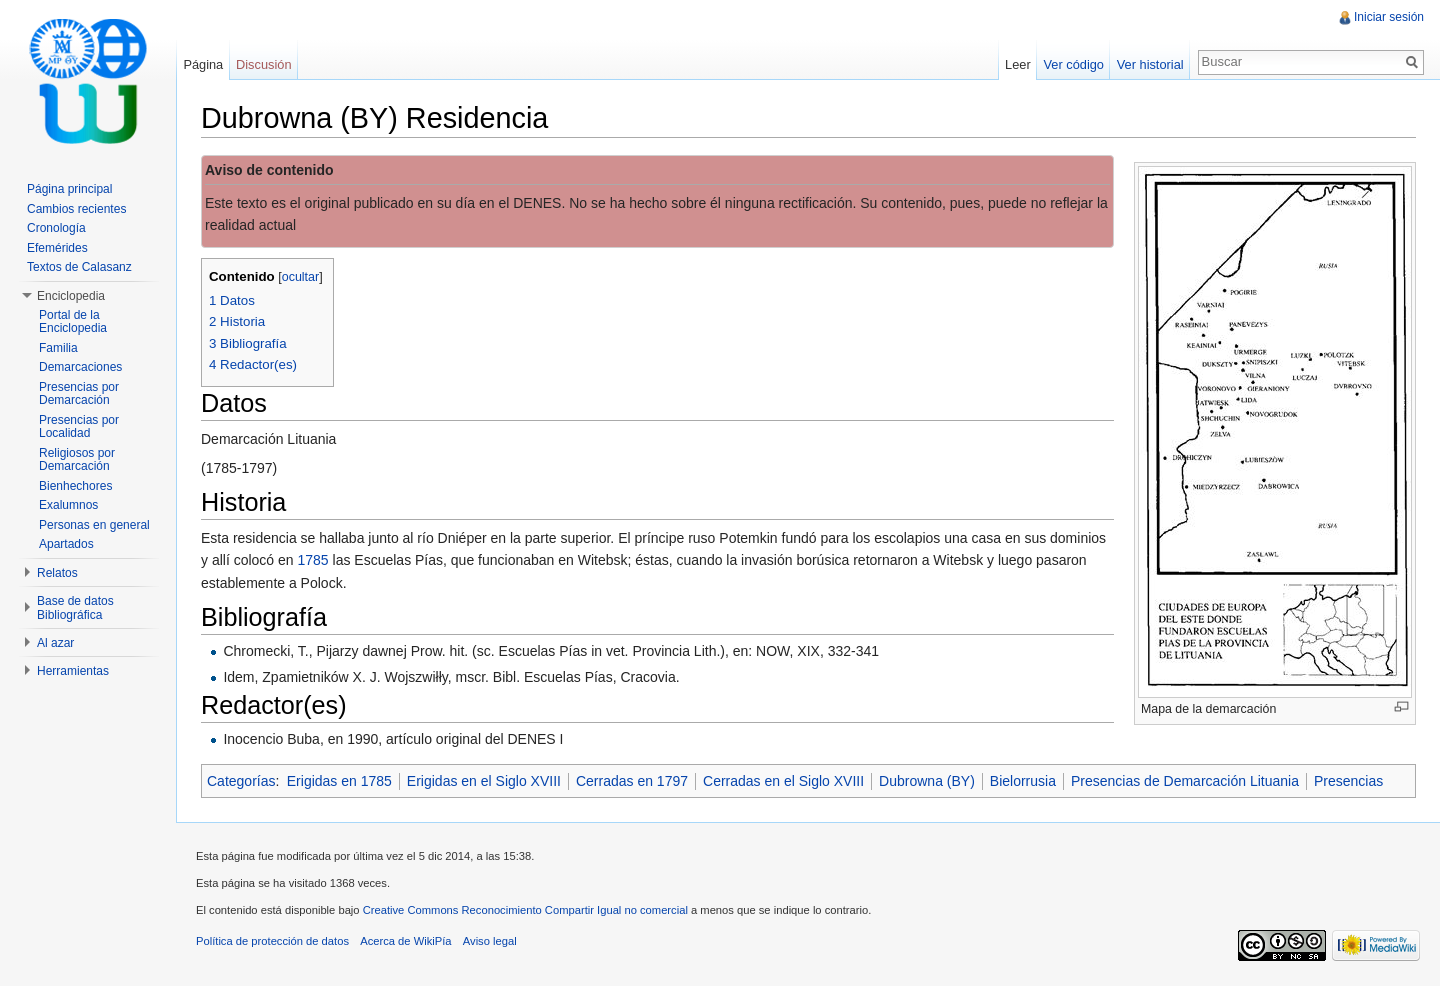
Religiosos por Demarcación (77, 460)
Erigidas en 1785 (339, 781)
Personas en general (94, 525)
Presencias (1348, 781)
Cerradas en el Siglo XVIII (783, 781)
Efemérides (57, 248)
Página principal (69, 189)
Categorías (241, 781)
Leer (1018, 64)
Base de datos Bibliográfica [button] (75, 608)
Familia (58, 348)
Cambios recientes (76, 209)
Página (203, 64)
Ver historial (1150, 64)
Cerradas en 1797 (632, 781)
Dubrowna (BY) (927, 781)
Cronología (56, 228)
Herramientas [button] (73, 671)
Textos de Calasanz (79, 267)
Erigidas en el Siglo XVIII (484, 781)
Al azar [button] (55, 643)
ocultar (301, 277)
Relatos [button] (57, 573)
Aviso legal (490, 941)
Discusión (263, 64)
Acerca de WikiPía (405, 941)
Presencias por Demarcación (79, 394)
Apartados (66, 544)
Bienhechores (75, 486)
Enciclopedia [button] (71, 296)
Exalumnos (68, 505)
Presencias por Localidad (79, 427)
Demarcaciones (80, 367)
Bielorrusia (1023, 781)
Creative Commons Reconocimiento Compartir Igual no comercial (525, 910)
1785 (313, 560)
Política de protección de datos (272, 941)
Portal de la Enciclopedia (73, 322)
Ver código (1073, 64)
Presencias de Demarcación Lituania (1185, 781)
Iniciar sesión (1389, 17)
